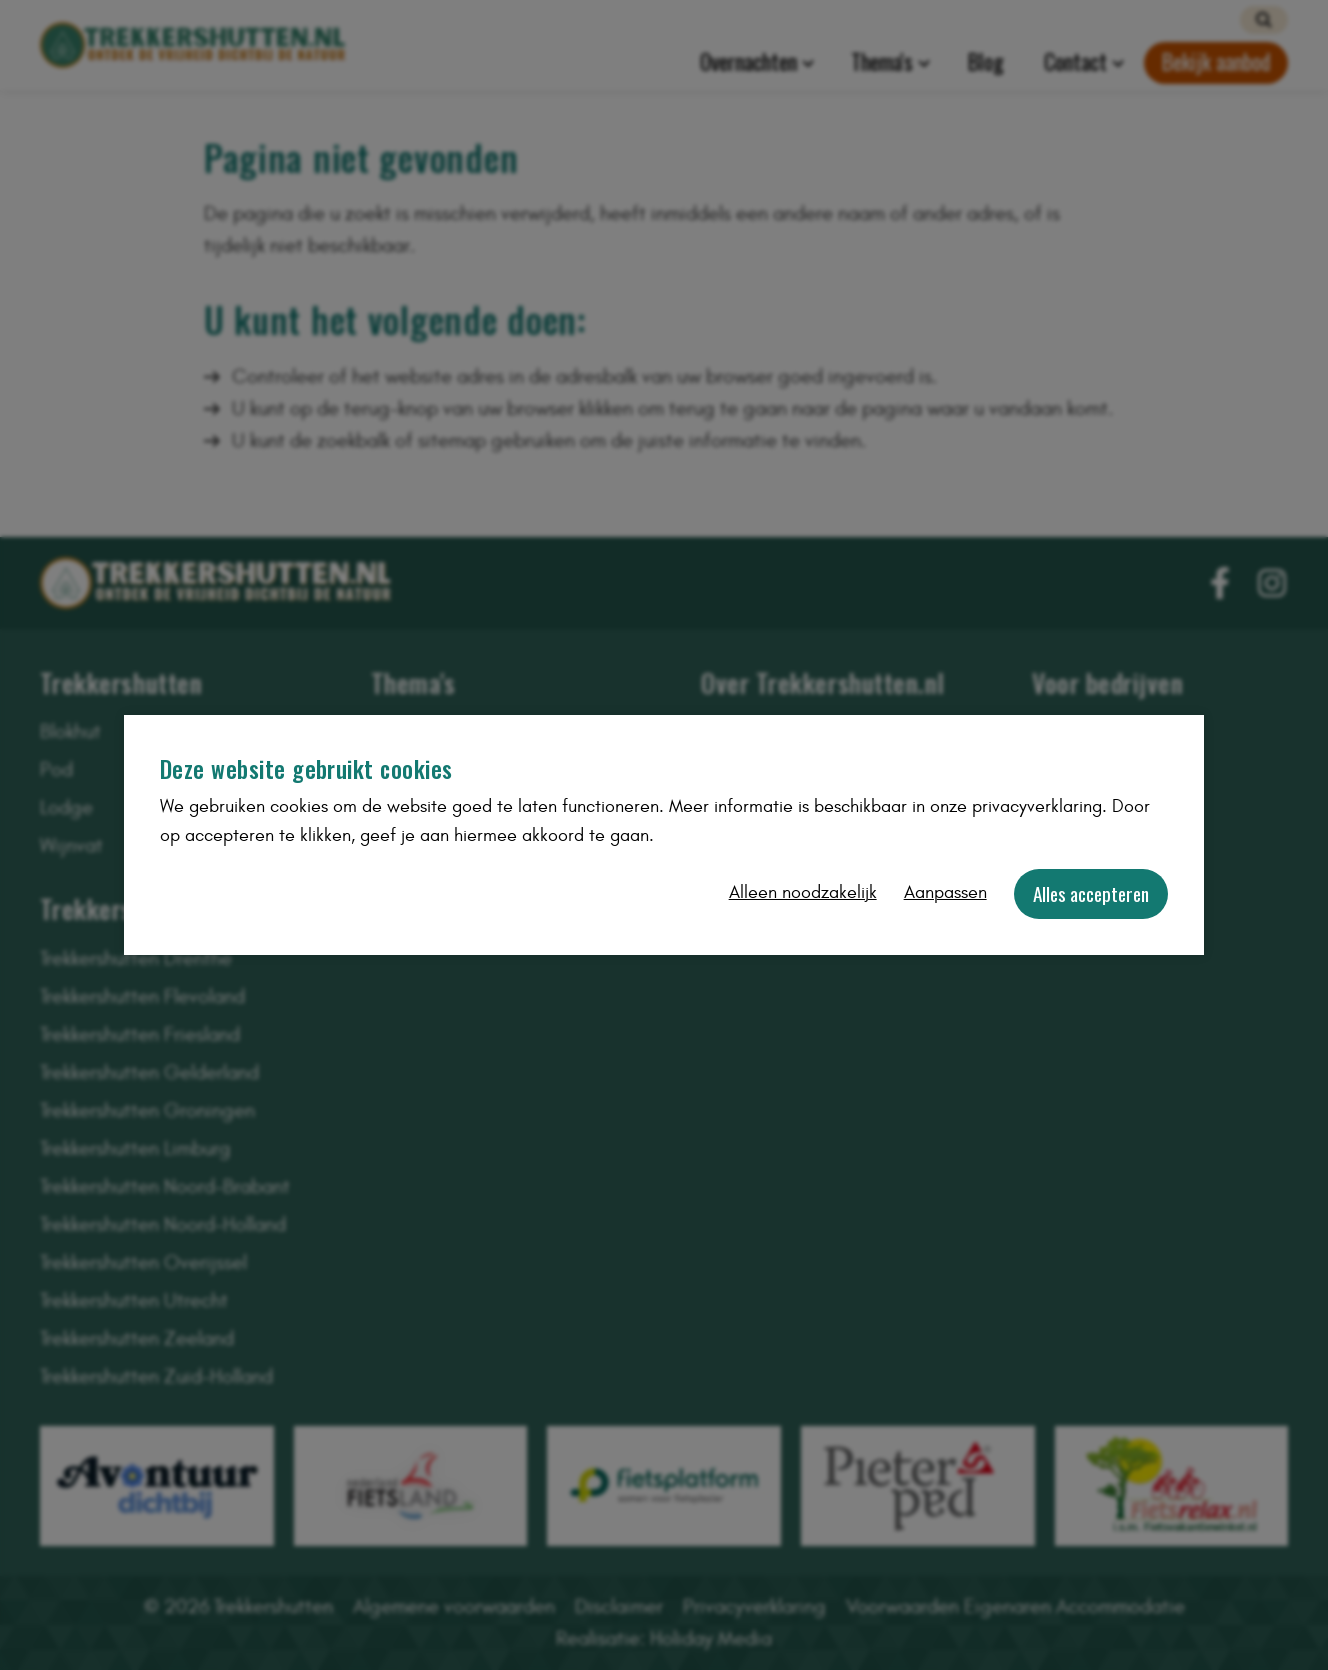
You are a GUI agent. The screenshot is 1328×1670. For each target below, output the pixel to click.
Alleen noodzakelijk (803, 892)
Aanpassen (945, 892)
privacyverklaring (1037, 806)
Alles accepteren (1091, 893)
